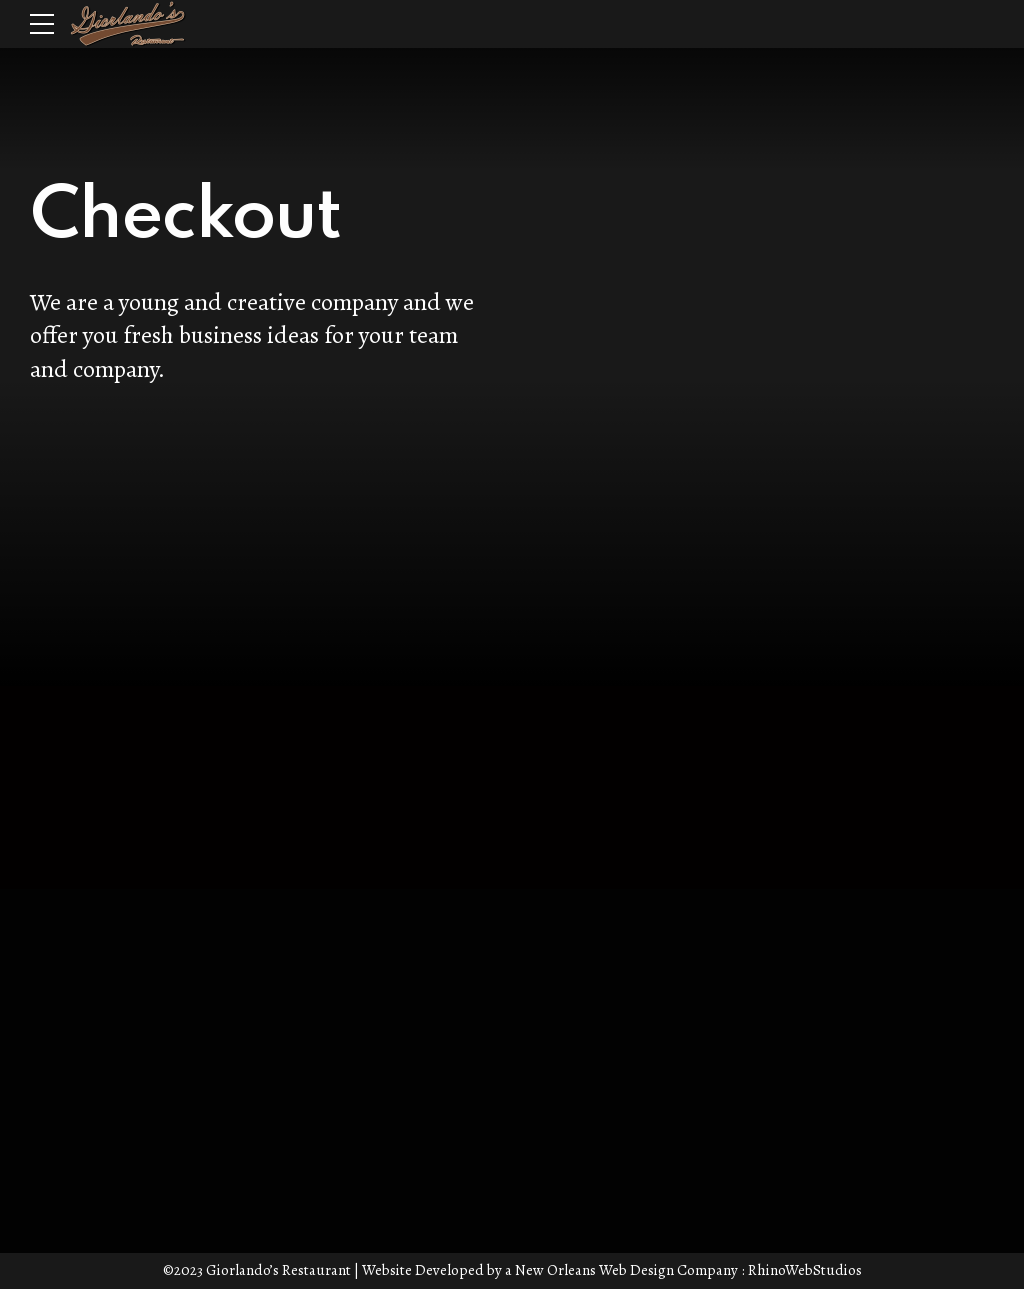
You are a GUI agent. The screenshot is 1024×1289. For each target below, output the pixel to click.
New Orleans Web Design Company (626, 1270)
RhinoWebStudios (805, 1270)
